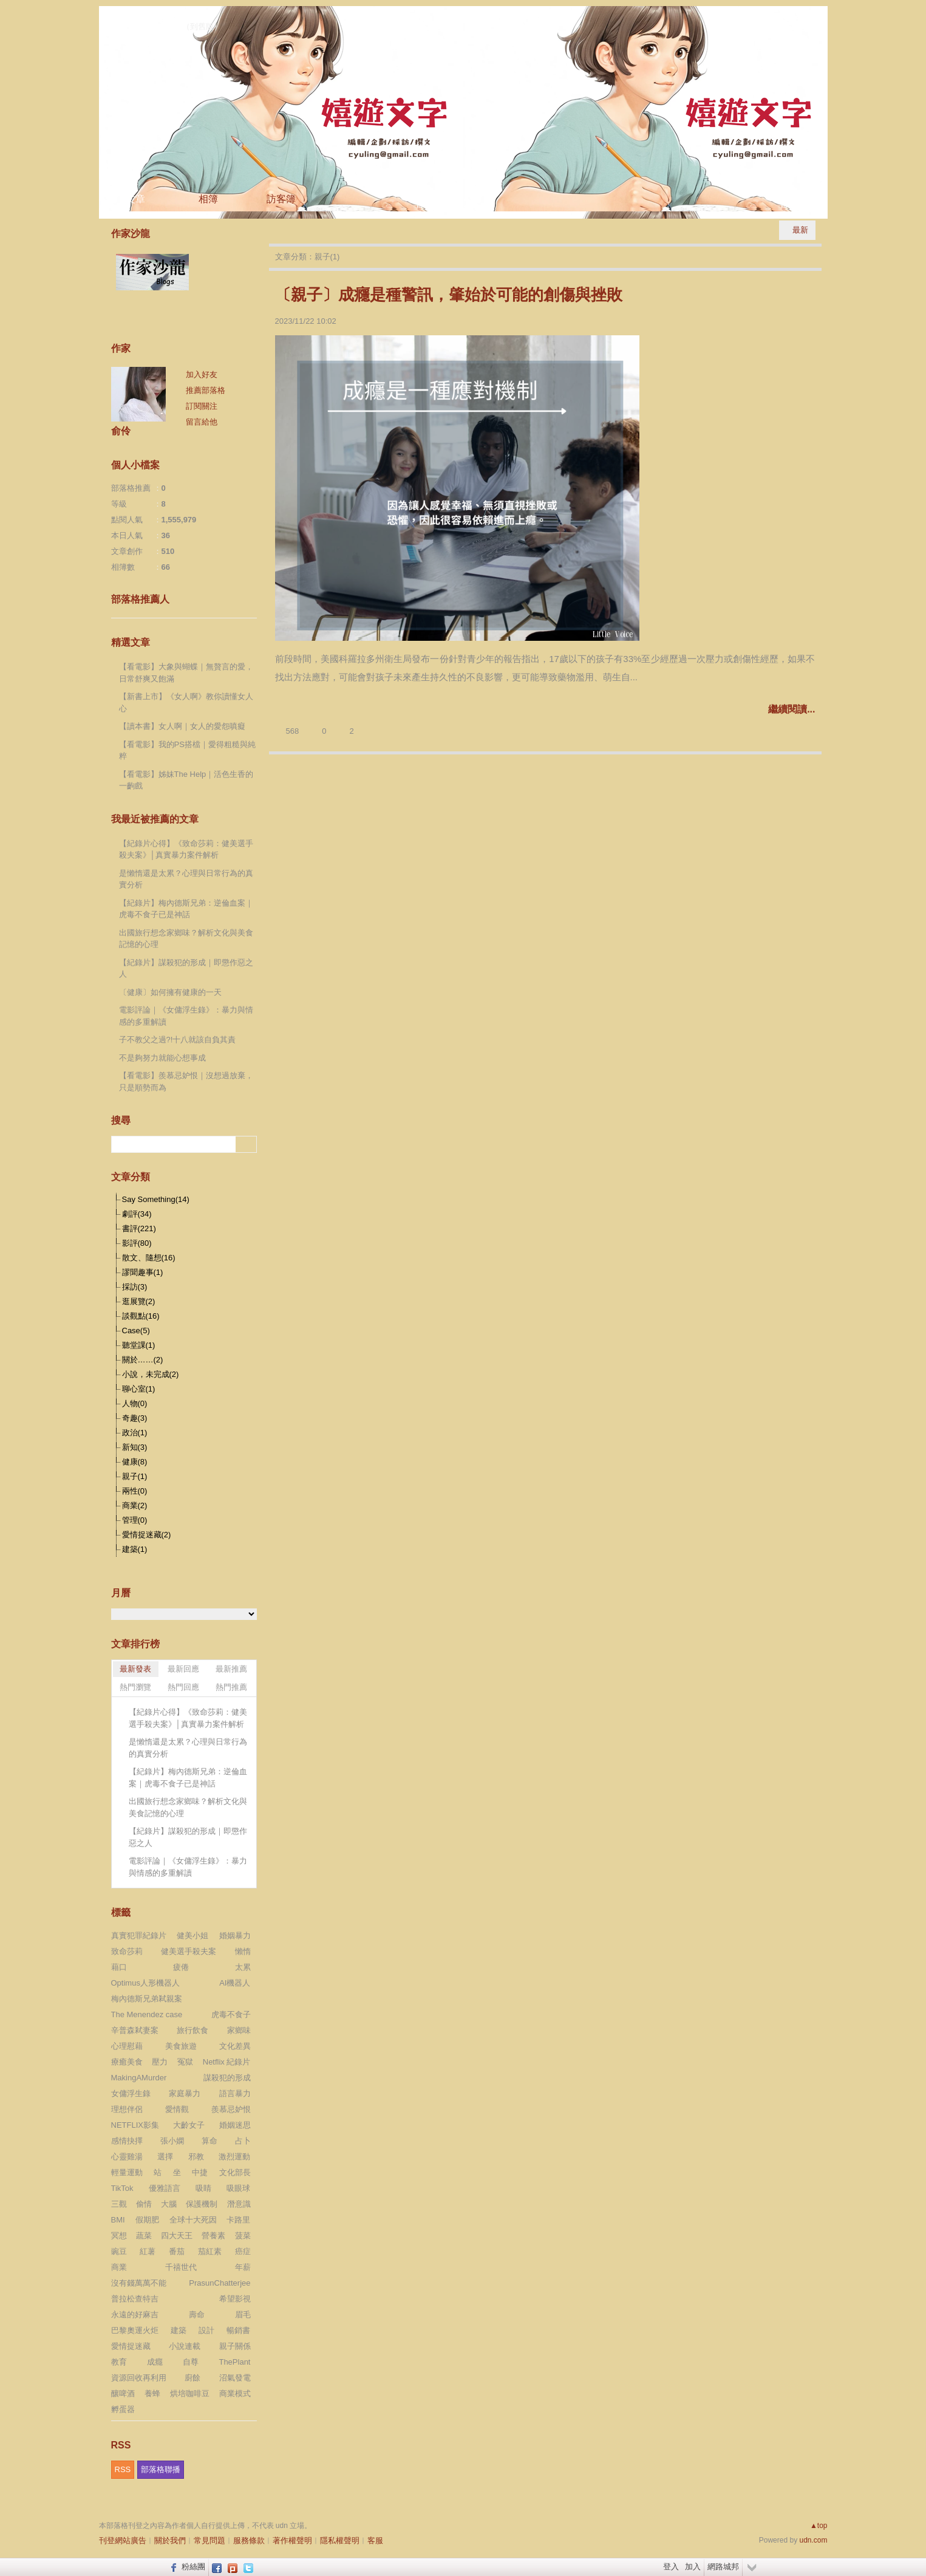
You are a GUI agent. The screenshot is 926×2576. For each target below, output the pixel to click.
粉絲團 (193, 2566)
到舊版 (202, 26)
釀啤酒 (123, 2393)
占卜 (243, 2140)
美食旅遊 (181, 2046)
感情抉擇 (127, 2140)
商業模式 (235, 2393)
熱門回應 (183, 1687)
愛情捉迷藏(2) (146, 1534)
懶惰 (243, 1951)
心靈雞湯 (127, 2156)
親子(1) (135, 1476)
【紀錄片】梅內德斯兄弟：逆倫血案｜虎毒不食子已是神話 (186, 909)
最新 (800, 229)
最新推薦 (231, 1668)
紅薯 (147, 2251)
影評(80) (137, 1243)
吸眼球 (238, 2188)
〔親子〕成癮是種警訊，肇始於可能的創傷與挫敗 (448, 294)
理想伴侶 (127, 2109)
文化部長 (235, 2172)
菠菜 (243, 2235)
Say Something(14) (155, 1199)
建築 (178, 2330)
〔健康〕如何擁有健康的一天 (170, 992)
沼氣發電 (235, 2377)
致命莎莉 (127, 1951)
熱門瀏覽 (135, 1687)
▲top (819, 2525)
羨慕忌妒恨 (231, 2109)
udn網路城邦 (797, 16)
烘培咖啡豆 (189, 2393)
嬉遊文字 (142, 24)
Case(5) (136, 1330)
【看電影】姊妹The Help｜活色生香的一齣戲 (186, 780)
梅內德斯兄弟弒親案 (146, 1998)
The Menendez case (147, 2014)
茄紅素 (210, 2251)
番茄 (177, 2251)
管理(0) (135, 1520)
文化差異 (235, 2046)
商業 (119, 2267)
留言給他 (201, 421)
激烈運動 (234, 2156)
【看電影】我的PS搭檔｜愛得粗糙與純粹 (187, 750)
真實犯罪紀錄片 (138, 1935)
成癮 (155, 2361)
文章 (135, 199)
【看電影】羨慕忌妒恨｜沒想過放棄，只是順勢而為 (186, 1081)
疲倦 (181, 1967)
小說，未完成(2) (150, 1374)
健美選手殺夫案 (188, 1951)
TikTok (122, 2188)
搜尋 (246, 1144)
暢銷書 (238, 2330)
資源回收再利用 (138, 2377)
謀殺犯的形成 (227, 2077)
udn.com (813, 2540)
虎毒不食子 (231, 2014)
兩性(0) (135, 1490)
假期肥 (147, 2219)
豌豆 (119, 2251)
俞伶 (121, 431)
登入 (671, 2566)
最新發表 (135, 1668)
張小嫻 (172, 2140)
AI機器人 (234, 1982)
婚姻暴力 (235, 1935)
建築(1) (135, 1549)
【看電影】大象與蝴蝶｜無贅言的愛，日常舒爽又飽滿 (186, 672)
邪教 (196, 2156)
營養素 (213, 2235)
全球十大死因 (193, 2219)
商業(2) (135, 1505)
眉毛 (243, 2314)
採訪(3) (135, 1286)
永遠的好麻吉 (134, 2314)
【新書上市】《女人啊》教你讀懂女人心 (186, 702)
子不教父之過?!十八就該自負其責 (177, 1039)
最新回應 (183, 1668)
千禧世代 (181, 2267)
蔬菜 (144, 2235)
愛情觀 (177, 2109)
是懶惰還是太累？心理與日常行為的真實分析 (186, 879)
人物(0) (135, 1403)
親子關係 (235, 2346)
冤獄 (185, 2061)
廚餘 (192, 2377)
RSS (123, 2469)
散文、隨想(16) (148, 1257)
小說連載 (184, 2346)
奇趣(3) (135, 1418)
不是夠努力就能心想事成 (162, 1057)
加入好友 (201, 374)
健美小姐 (192, 1935)
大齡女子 (189, 2125)
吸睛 (203, 2188)
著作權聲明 (292, 2540)
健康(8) (135, 1461)
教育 (119, 2361)
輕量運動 (127, 2172)
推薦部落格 (205, 390)
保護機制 (201, 2204)
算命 (209, 2140)
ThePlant (234, 2361)
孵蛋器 (123, 2409)
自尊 (191, 2361)
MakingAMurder (139, 2077)
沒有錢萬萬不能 (138, 2282)
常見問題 (209, 2540)
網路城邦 (723, 2566)
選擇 (165, 2156)
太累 (243, 1967)
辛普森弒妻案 (134, 2030)
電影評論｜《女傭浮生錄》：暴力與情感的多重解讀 (186, 1016)
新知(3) (135, 1447)
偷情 (144, 2204)
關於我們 (170, 2540)
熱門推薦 (231, 1687)
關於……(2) (142, 1359)
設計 (206, 2330)
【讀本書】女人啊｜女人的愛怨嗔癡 (182, 726)
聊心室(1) (138, 1388)
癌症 (243, 2251)
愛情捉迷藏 (131, 2346)
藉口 (119, 1967)
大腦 (169, 2204)
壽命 (197, 2314)
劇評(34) (137, 1213)
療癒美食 (127, 2061)
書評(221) (139, 1228)
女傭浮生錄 (131, 2093)
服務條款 (249, 2540)
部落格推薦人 (140, 599)
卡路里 (238, 2219)
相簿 (208, 199)
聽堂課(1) (138, 1345)
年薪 (243, 2267)
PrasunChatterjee (219, 2282)
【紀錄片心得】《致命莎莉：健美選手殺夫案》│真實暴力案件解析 (186, 849)
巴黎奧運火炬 (134, 2330)
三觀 (119, 2204)
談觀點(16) (141, 1315)
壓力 (160, 2061)
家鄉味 (239, 2030)
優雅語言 (164, 2188)
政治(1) (135, 1432)
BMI (118, 2219)
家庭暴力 (184, 2093)
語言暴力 (235, 2093)
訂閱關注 (201, 406)
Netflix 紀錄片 (227, 2061)
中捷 (200, 2172)
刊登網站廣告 (122, 2540)
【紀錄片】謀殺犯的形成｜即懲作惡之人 (186, 968)
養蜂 (152, 2393)
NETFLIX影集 (135, 2125)
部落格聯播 (160, 2469)
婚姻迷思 (235, 2125)
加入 (693, 2566)
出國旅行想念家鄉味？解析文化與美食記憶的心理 (186, 938)
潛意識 (239, 2204)
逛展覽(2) (138, 1301)
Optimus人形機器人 (145, 1982)
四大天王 (176, 2235)
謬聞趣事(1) (142, 1272)
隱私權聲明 (339, 2540)
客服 (375, 2540)
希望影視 (235, 2298)
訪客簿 (281, 199)
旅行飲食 (192, 2030)
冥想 (119, 2235)
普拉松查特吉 (134, 2298)
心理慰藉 (127, 2046)
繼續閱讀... (791, 709)
